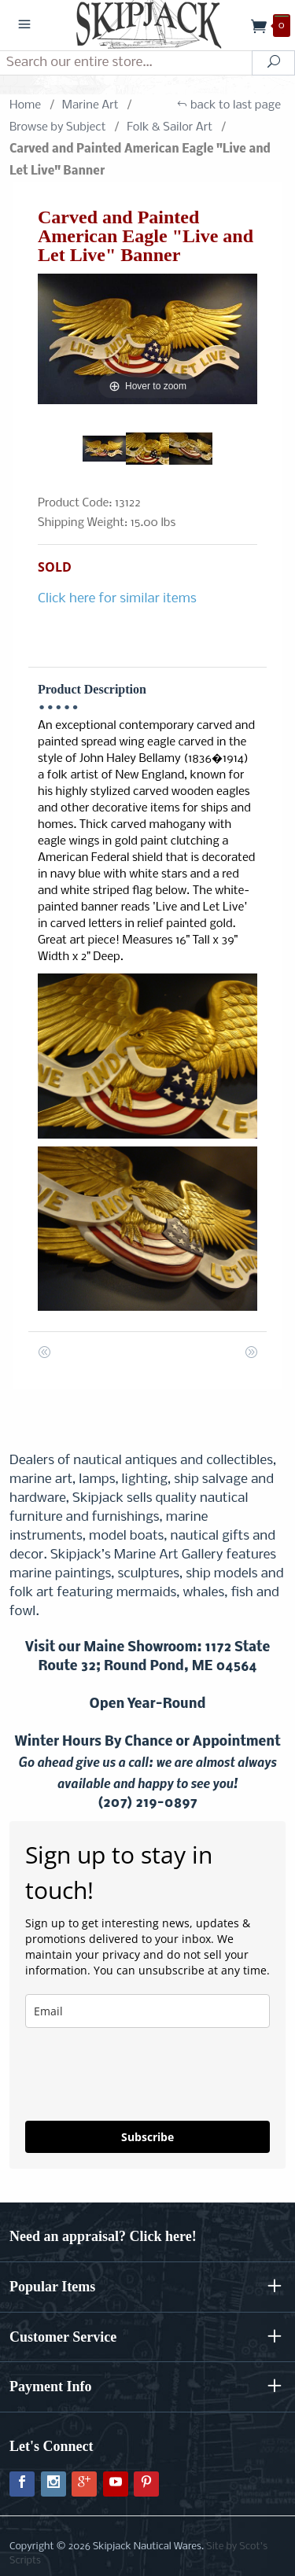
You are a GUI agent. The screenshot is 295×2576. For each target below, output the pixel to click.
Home (25, 105)
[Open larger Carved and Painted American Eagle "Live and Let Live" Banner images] (147, 339)
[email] (147, 2011)
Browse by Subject (57, 127)
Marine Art (90, 105)
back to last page (228, 105)
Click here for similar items (117, 598)
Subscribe (147, 2136)
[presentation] (118, 2068)
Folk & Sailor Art (169, 127)
